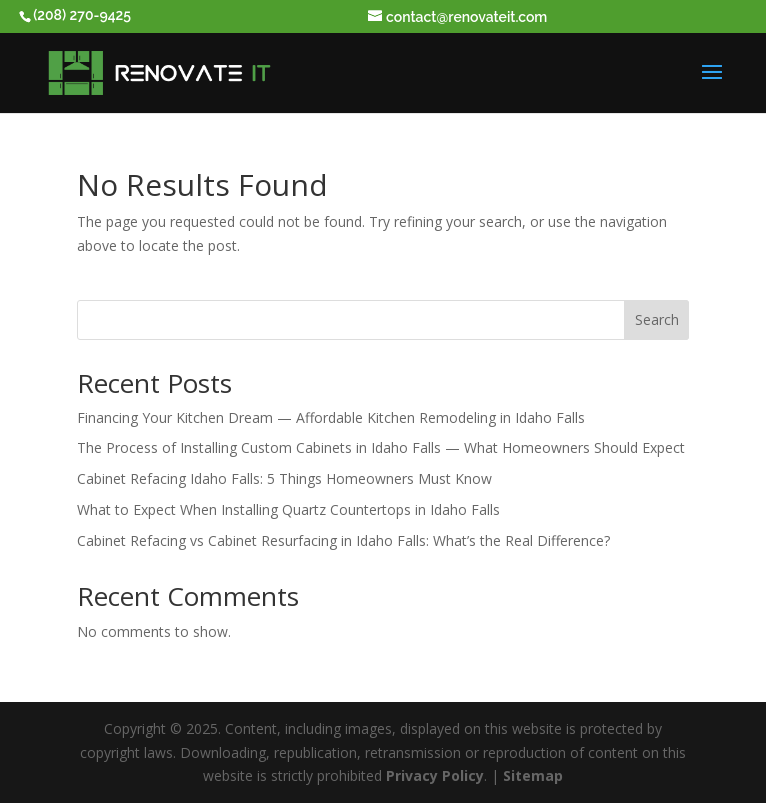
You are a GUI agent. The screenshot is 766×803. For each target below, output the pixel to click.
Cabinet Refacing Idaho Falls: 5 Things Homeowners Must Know (284, 478)
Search (657, 319)
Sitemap (533, 775)
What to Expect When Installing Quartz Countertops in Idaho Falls (288, 509)
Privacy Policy (435, 775)
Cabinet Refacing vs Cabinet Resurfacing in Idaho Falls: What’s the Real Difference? (343, 540)
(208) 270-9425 (82, 15)
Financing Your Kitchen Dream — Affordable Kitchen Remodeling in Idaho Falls (331, 417)
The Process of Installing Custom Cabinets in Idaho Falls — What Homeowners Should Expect (381, 447)
